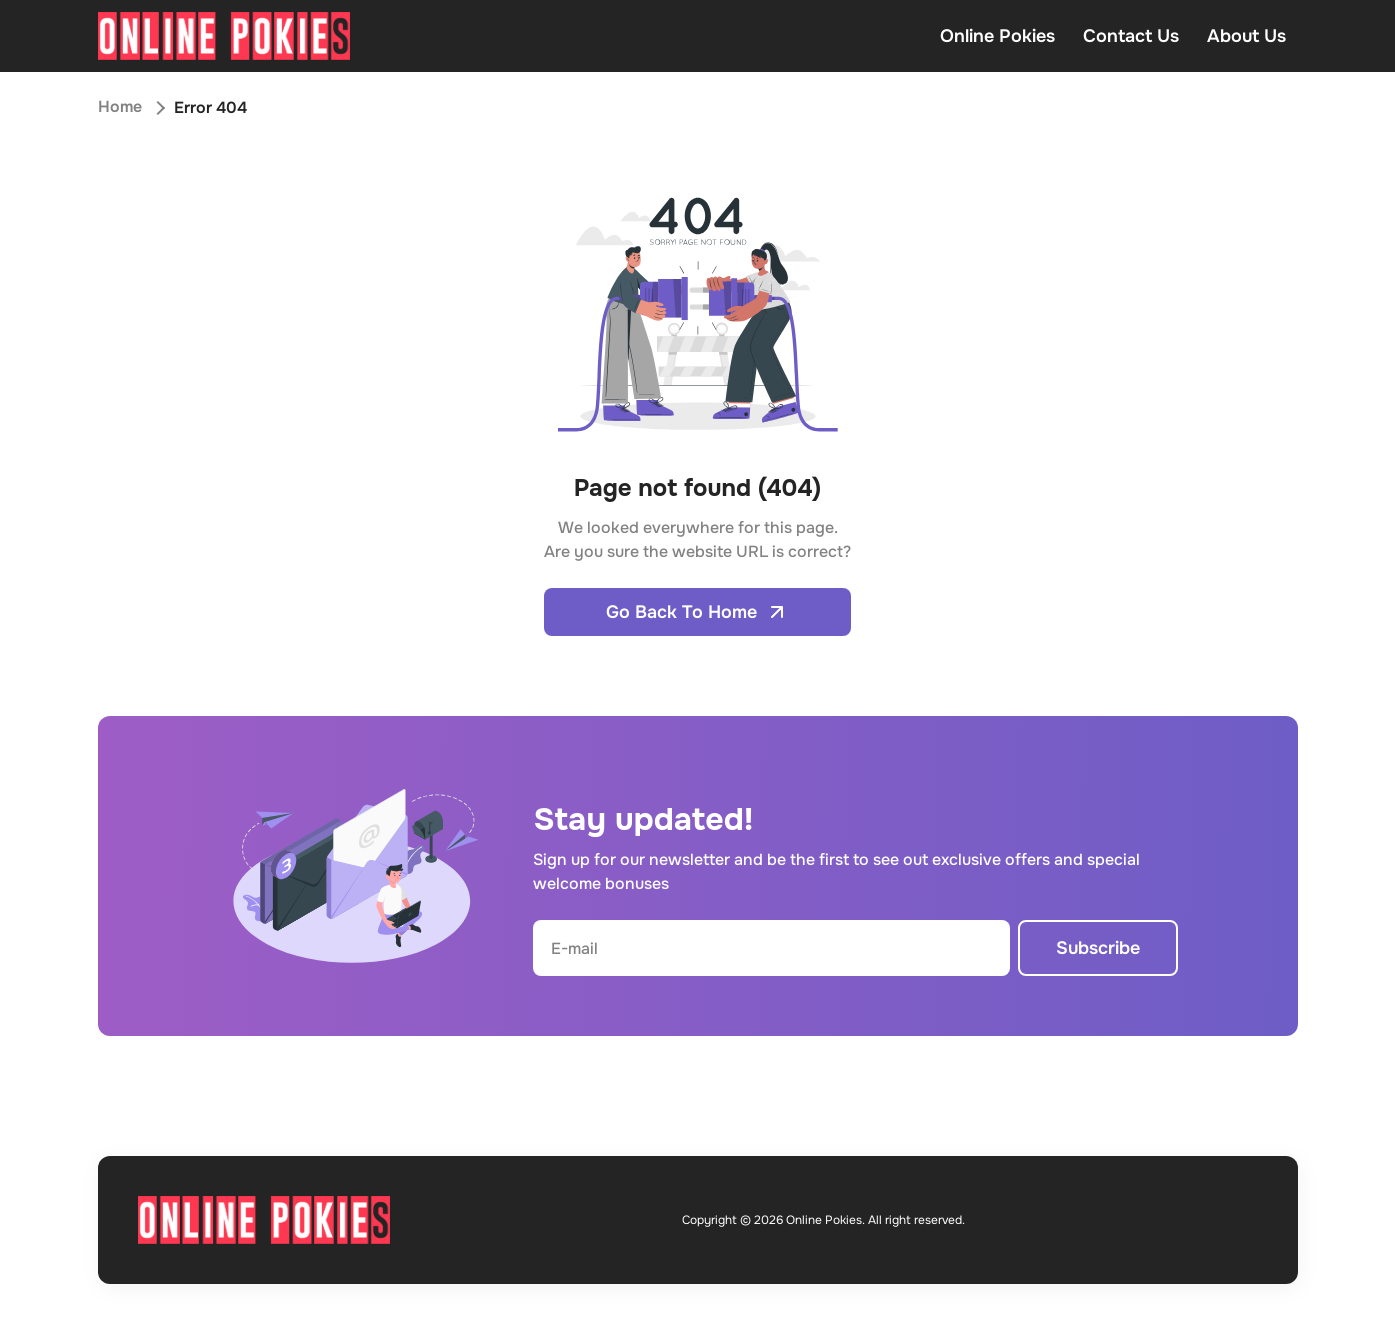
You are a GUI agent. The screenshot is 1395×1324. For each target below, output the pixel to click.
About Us (1246, 36)
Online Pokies (997, 36)
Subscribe (1098, 948)
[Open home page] (224, 36)
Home (120, 107)
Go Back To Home (697, 612)
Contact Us (1131, 36)
